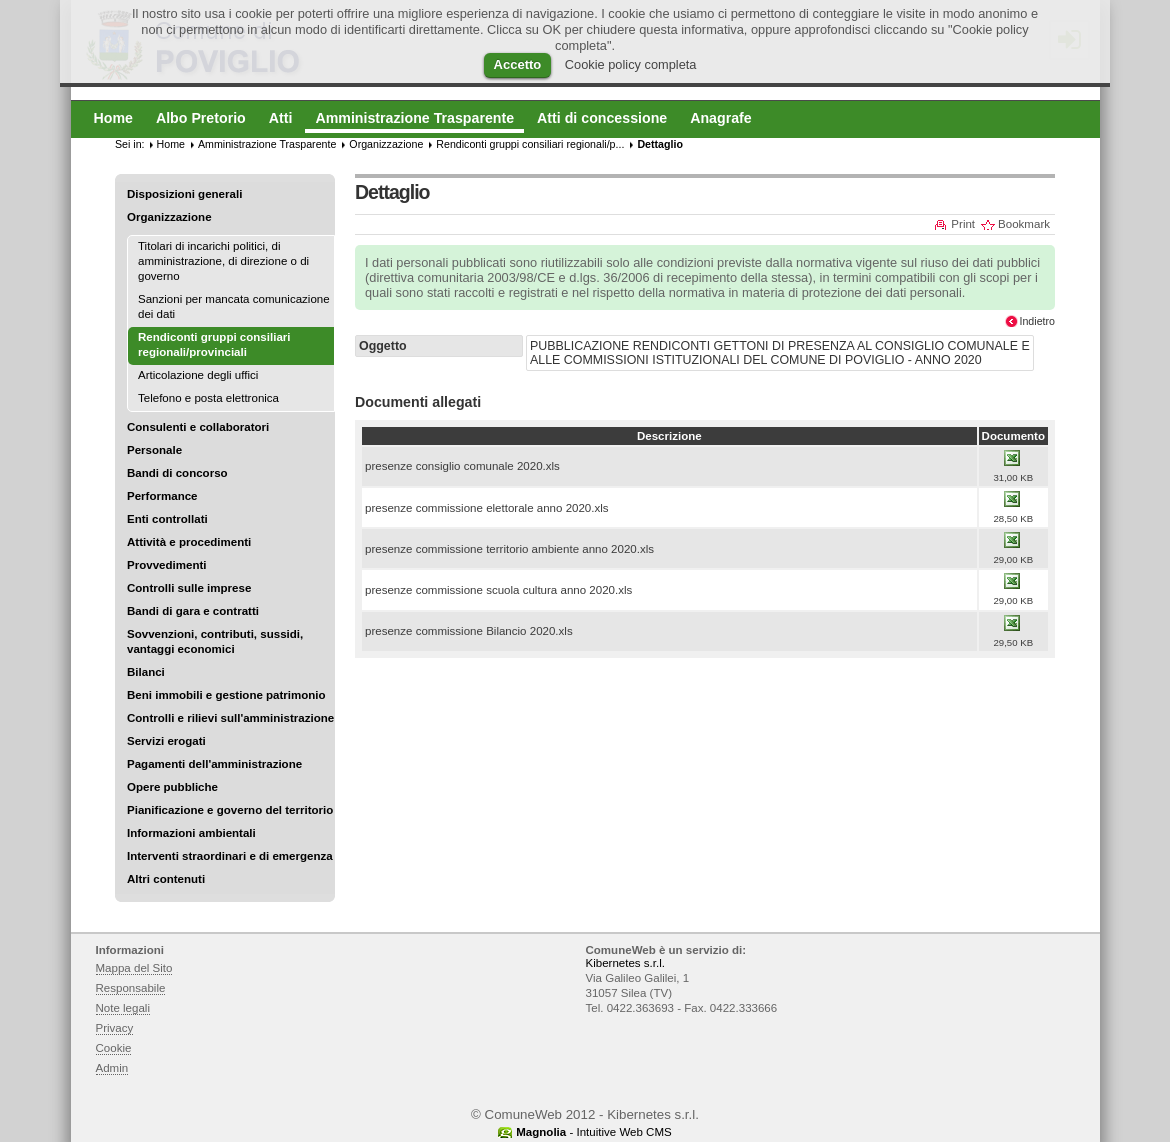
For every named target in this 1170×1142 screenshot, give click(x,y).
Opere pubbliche (172, 787)
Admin (112, 1068)
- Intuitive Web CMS (594, 1132)
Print (963, 224)
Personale (154, 450)
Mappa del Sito (134, 968)
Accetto (518, 64)
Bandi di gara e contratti (193, 611)
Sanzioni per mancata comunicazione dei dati (234, 306)
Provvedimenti (166, 565)
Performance (162, 496)
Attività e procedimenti (189, 542)
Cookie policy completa (631, 64)
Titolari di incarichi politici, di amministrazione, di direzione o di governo (223, 261)
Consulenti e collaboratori (198, 427)
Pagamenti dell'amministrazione (214, 764)
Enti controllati (167, 519)
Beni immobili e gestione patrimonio (226, 695)
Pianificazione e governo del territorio (230, 810)
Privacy (115, 1028)
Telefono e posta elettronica (208, 398)
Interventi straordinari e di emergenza (230, 856)
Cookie (114, 1048)
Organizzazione (169, 217)
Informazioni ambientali (191, 833)
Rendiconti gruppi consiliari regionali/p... (530, 144)
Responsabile (131, 988)
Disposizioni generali (184, 194)
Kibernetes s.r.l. (625, 963)
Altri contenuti (166, 879)
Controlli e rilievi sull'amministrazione (230, 718)
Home (171, 144)
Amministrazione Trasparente (267, 144)
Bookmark (1024, 224)
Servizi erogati (166, 741)
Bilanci (146, 672)
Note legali (123, 1008)
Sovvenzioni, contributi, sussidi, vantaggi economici (215, 641)
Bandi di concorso (177, 473)
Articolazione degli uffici (198, 375)
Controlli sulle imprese (189, 588)
